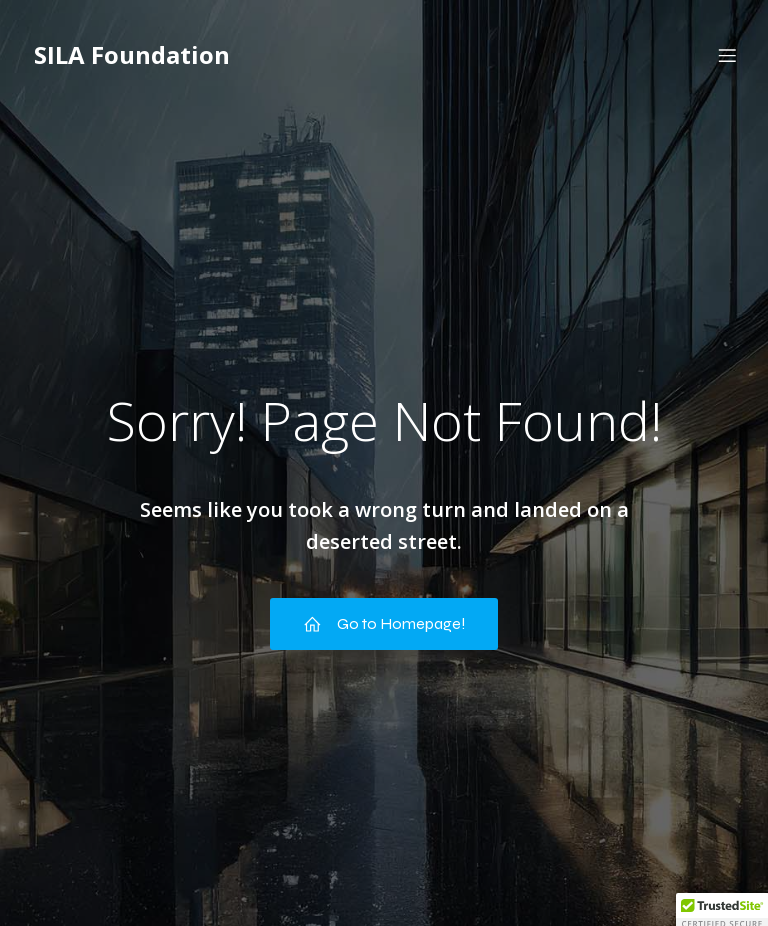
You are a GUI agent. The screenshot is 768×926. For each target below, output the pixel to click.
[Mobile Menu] (727, 55)
